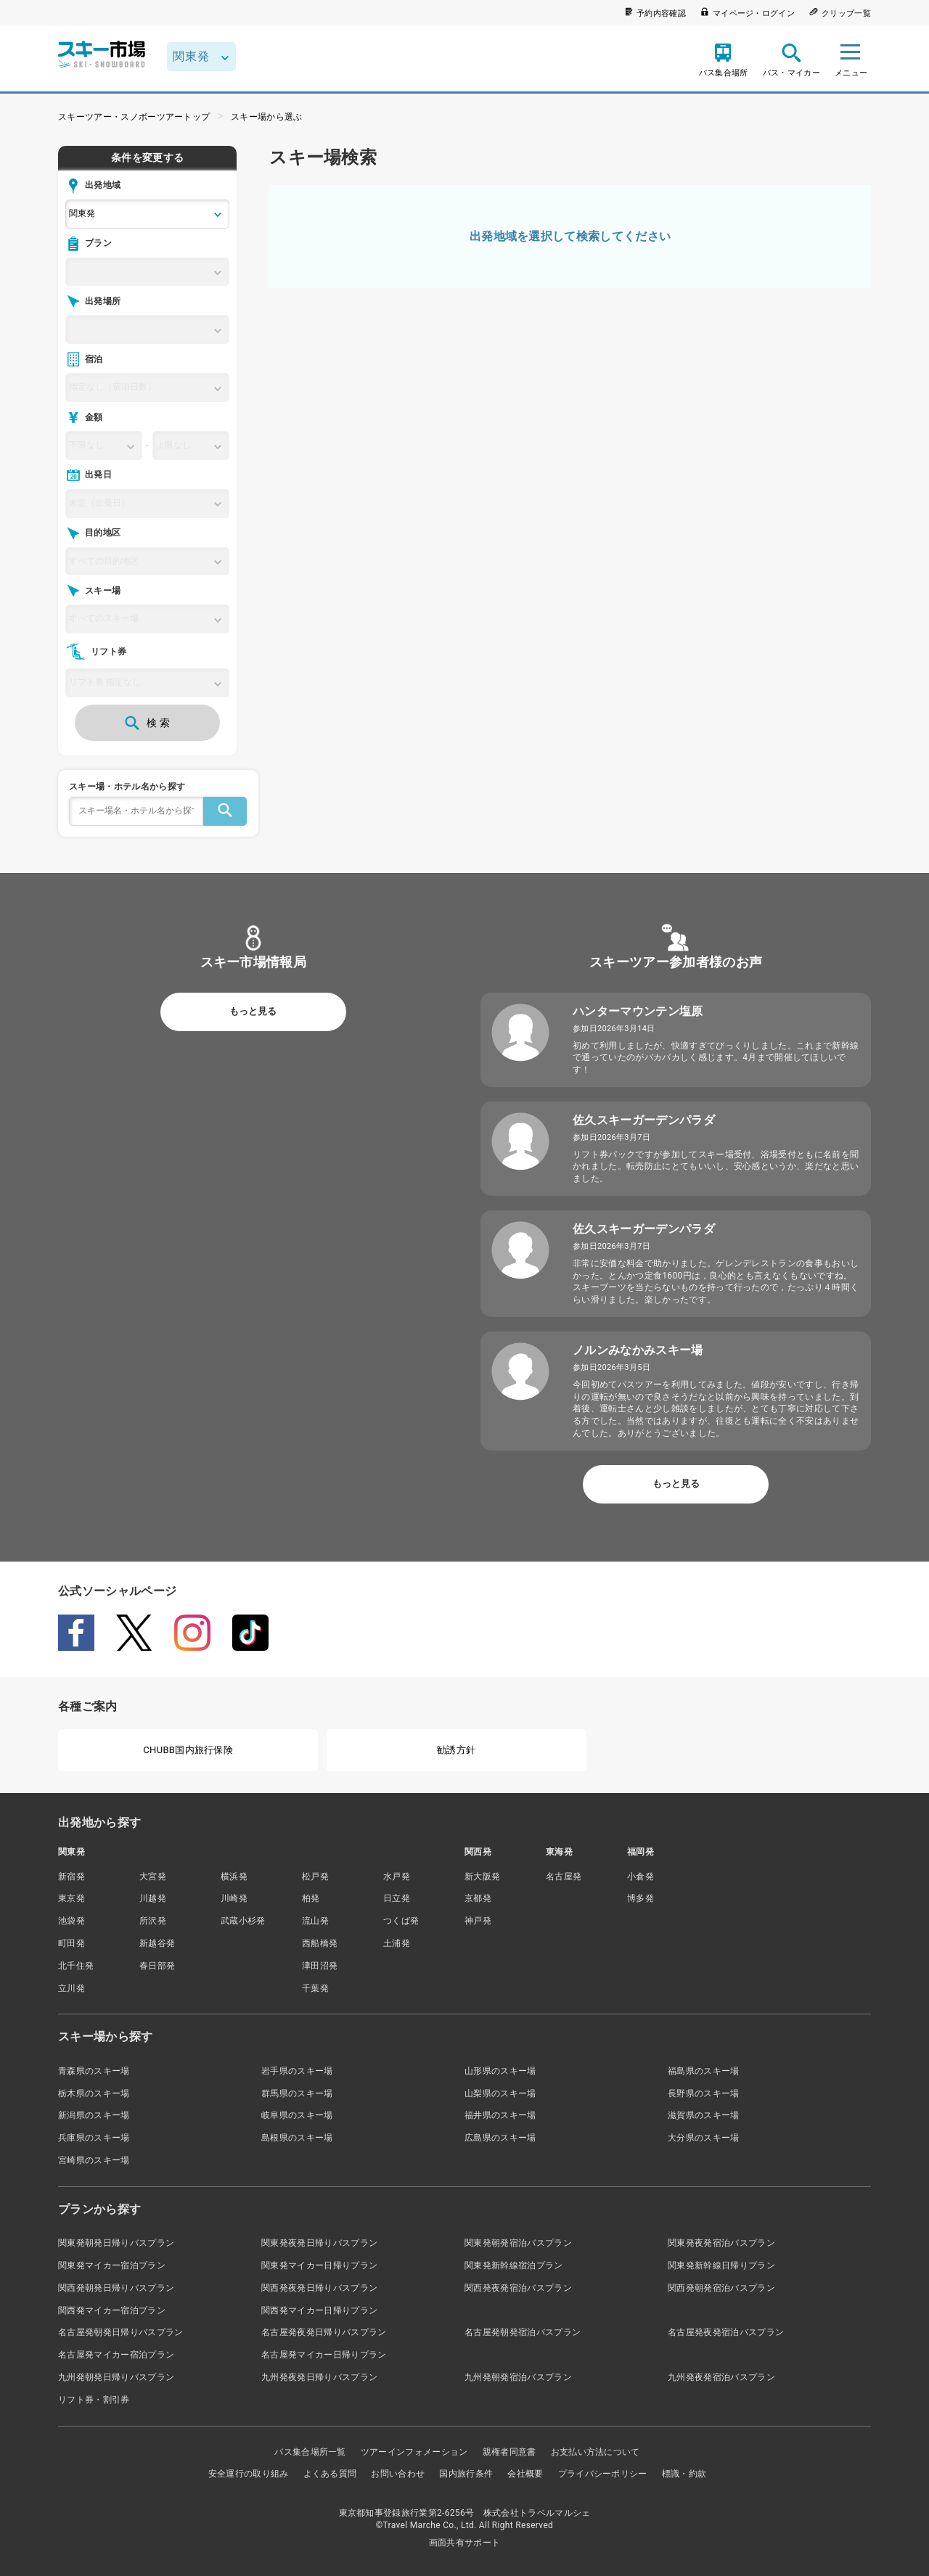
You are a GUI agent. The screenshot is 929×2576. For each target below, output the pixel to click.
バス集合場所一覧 (310, 2452)
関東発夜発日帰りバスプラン (319, 2243)
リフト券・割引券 (94, 2400)
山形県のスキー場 (500, 2071)
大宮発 (152, 1876)
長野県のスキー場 (704, 2093)
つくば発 (401, 1921)
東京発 (71, 1898)
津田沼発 (319, 1966)
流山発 (315, 1921)
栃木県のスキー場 (94, 2093)
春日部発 (157, 1966)
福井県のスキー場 (500, 2115)
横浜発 (234, 1876)
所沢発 (152, 1921)
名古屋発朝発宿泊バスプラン (522, 2332)
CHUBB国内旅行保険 (188, 1749)
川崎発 (234, 1898)
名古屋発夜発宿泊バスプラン (726, 2332)
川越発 (152, 1898)
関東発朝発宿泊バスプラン (518, 2243)
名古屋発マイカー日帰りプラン (323, 2355)
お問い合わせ (398, 2474)
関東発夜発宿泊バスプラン (721, 2243)
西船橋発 (319, 1943)
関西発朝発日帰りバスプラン (116, 2288)
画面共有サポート (465, 2543)
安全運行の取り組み (248, 2474)
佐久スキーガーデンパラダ (644, 1120)
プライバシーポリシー (602, 2474)
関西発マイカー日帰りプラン (319, 2310)
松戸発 (315, 1876)
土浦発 (396, 1943)
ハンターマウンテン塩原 (638, 1011)
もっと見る (253, 1011)
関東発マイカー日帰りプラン (319, 2265)
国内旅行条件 (466, 2474)
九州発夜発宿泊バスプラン (721, 2377)
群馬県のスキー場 (297, 2093)
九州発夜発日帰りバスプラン (319, 2377)
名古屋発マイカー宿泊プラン (116, 2355)
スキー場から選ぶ (267, 117)
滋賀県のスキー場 (704, 2115)
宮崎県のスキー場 (94, 2160)
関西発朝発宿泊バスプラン (721, 2288)
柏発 (311, 1898)
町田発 (71, 1943)
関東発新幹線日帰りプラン (721, 2265)
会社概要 (525, 2474)
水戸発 (396, 1876)
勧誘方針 (456, 1749)
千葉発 (315, 1988)
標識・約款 (684, 2474)
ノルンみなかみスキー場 (638, 1350)
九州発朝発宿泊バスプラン (518, 2377)
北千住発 (76, 1966)
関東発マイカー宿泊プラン (111, 2265)
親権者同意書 (509, 2452)
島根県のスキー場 (297, 2138)
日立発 (396, 1898)
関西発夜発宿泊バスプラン (518, 2288)
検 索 (147, 722)
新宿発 (71, 1876)
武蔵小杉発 (243, 1921)
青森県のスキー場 (94, 2071)
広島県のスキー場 (500, 2138)
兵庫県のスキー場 (94, 2138)
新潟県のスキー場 (94, 2115)
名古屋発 (563, 1876)
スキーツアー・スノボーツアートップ (134, 117)
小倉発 (640, 1876)
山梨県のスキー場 (500, 2093)
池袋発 (71, 1921)
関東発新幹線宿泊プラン (513, 2265)
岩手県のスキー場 (297, 2071)
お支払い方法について (595, 2452)
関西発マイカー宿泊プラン (111, 2310)
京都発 (477, 1898)
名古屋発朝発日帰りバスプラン (120, 2332)
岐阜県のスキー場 (297, 2115)
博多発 (640, 1898)
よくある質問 (330, 2474)
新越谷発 (157, 1943)
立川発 (71, 1988)
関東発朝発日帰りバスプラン (116, 2243)
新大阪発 (482, 1876)
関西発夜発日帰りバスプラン (319, 2288)
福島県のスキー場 (704, 2071)
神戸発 (477, 1921)
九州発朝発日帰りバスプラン (116, 2377)
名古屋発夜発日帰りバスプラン (323, 2332)
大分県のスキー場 (704, 2138)
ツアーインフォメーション (414, 2452)
